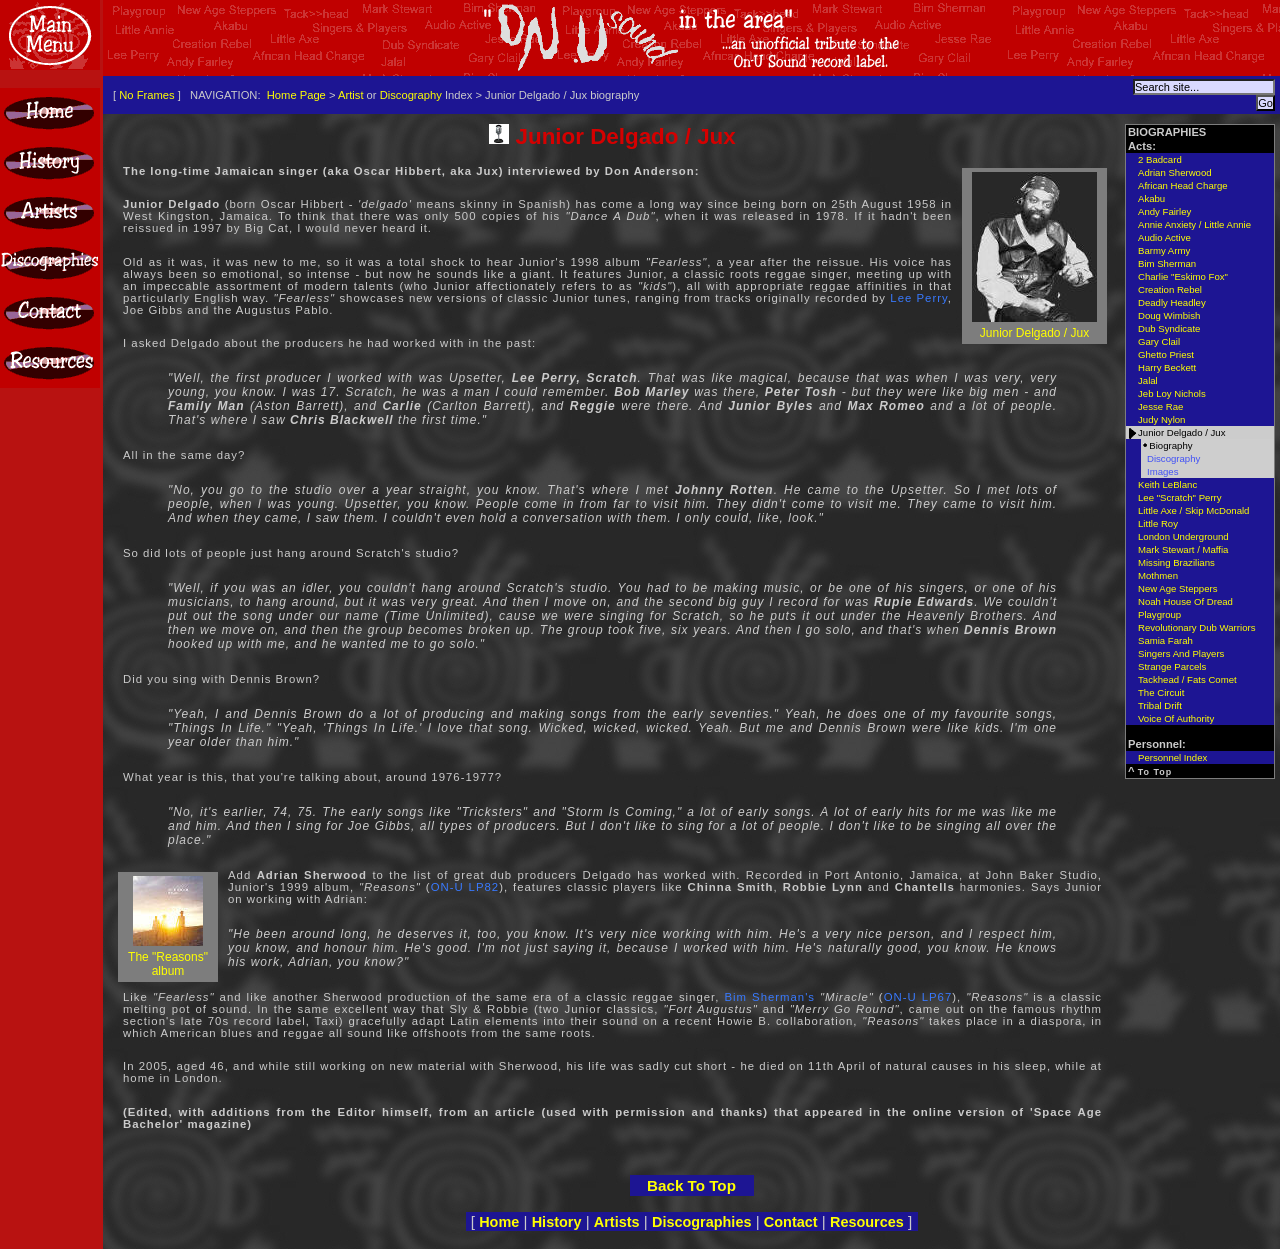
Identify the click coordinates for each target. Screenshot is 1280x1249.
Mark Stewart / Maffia (1183, 549)
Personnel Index (1172, 757)
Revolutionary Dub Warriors (1196, 627)
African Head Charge (1183, 185)
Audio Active (1164, 237)
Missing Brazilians (1176, 562)
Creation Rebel (1170, 289)
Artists (617, 1222)
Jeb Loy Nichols (1172, 393)
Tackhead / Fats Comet (1187, 679)
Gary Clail (1159, 341)
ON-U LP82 (465, 887)
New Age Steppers (1177, 588)
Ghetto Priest (1166, 354)
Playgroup (1159, 614)
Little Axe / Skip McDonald (1193, 510)
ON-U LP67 (918, 997)
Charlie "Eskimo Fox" (1183, 276)
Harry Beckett (1167, 367)
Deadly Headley (1172, 302)
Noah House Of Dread (1185, 601)
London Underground (1183, 536)
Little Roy (1158, 523)
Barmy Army (1164, 250)
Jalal (1148, 380)
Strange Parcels (1172, 666)
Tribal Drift (1160, 705)
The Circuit (1161, 692)
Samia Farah (1165, 640)
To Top (1155, 772)
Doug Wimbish (1169, 315)
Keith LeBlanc (1167, 484)
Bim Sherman (1167, 263)
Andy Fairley (1164, 211)
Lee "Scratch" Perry (1180, 497)
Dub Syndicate (1169, 328)
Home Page (296, 95)
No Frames (146, 95)
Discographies (702, 1222)
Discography (411, 95)
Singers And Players (1181, 653)
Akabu (1151, 198)
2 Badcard (1160, 159)
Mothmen (1158, 575)
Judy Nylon (1161, 419)
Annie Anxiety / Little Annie (1194, 224)
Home (499, 1222)
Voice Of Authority (1176, 718)
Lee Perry (919, 298)
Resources (867, 1222)
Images (1162, 471)
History (557, 1222)
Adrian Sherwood (1175, 172)
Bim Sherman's (769, 997)
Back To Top (691, 1185)
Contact (791, 1222)
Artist (350, 95)
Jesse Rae (1160, 406)
